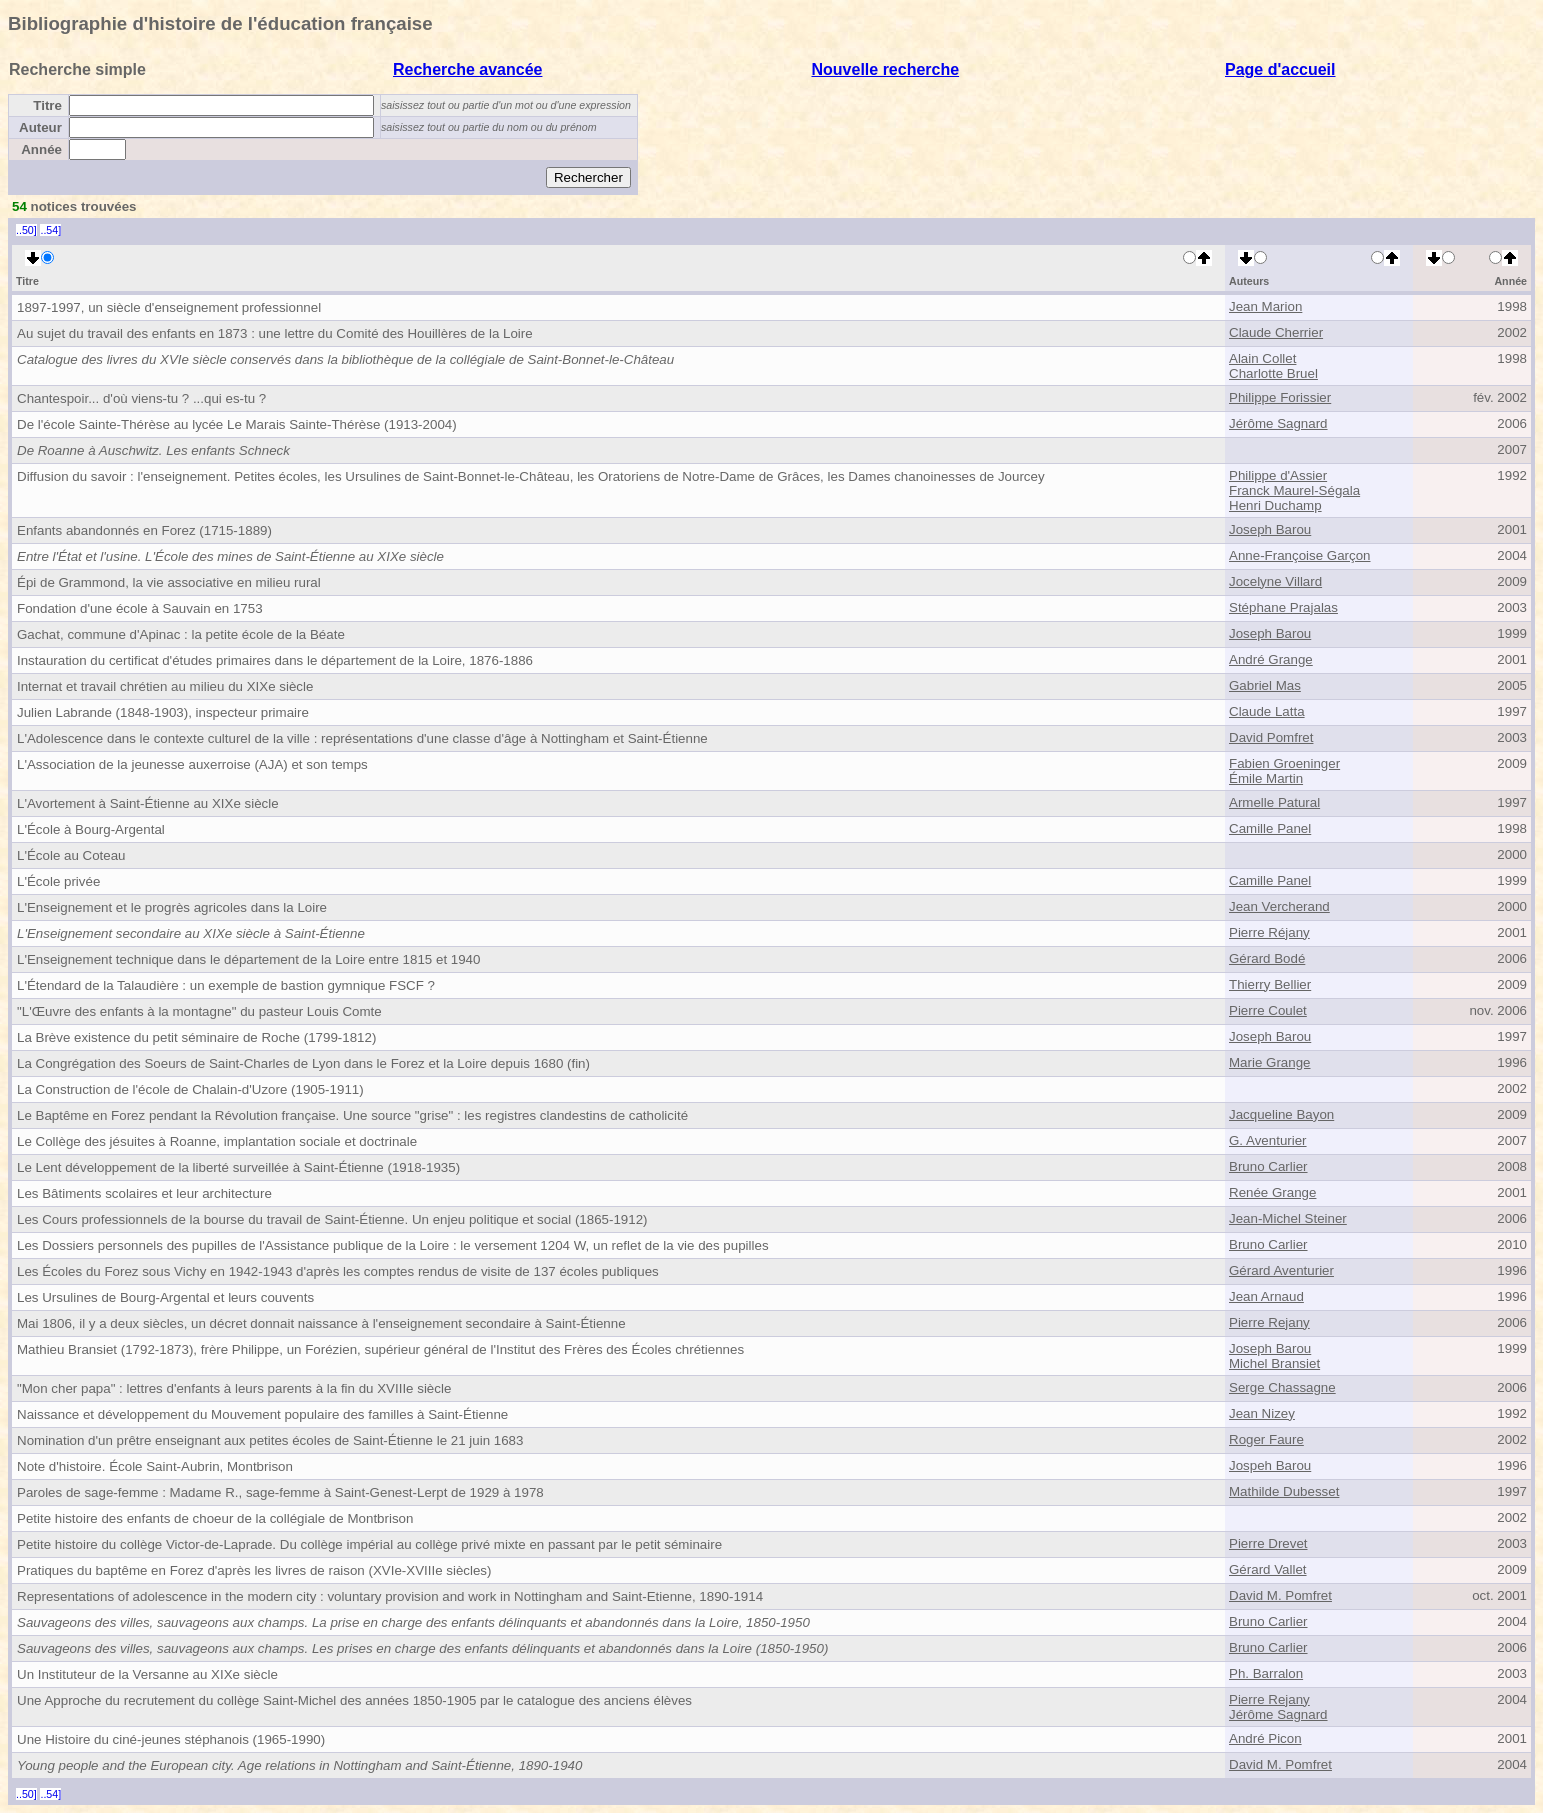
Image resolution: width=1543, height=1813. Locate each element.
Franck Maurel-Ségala (1294, 490)
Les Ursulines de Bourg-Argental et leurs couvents (165, 1297)
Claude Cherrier (1276, 332)
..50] (26, 230)
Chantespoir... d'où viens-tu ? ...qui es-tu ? (141, 398)
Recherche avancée (467, 69)
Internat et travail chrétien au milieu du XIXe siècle (165, 686)
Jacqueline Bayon (1281, 1114)
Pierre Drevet (1268, 1543)
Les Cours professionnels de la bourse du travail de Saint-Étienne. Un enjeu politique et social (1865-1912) (332, 1219)
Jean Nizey (1262, 1413)
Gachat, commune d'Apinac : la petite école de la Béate (181, 634)
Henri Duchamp (1275, 505)
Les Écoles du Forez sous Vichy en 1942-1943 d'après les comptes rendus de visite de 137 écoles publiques (338, 1271)
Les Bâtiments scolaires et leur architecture (144, 1193)
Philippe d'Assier (1278, 475)
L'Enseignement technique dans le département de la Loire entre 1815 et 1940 (248, 959)
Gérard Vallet (1268, 1569)
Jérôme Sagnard (1278, 423)
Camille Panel (1270, 828)
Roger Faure (1266, 1439)
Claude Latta (1267, 711)
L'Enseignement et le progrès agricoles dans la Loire (172, 907)
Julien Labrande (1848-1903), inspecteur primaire (163, 712)
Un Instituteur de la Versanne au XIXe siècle (147, 1674)
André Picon (1265, 1738)
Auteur (40, 127)
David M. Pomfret (1280, 1595)
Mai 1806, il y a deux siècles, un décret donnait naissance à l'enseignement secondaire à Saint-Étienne (321, 1323)
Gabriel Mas (1265, 685)
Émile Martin (1266, 778)
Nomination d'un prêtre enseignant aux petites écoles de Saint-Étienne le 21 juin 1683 (270, 1440)
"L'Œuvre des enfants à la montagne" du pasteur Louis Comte (199, 1011)
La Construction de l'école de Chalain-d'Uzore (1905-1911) (190, 1089)
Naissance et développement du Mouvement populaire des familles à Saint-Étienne (262, 1414)
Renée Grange (1272, 1192)
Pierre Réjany (1269, 932)
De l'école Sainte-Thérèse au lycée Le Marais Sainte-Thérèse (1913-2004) (237, 424)
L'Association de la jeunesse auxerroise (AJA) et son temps (192, 764)
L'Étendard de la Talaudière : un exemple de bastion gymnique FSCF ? (226, 985)
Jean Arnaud (1266, 1296)
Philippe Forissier (1280, 397)
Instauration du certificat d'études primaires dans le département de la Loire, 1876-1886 (275, 660)
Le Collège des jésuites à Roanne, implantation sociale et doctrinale (217, 1141)
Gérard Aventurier (1281, 1270)
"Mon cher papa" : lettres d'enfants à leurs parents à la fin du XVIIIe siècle (234, 1388)
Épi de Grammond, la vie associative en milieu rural (169, 582)
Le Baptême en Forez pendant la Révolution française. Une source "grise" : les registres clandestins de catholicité (352, 1115)
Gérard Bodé (1267, 958)
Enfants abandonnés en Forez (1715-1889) (144, 530)
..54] (50, 230)
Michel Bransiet (1274, 1363)
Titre (47, 105)
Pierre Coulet (1268, 1010)
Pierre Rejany (1269, 1322)
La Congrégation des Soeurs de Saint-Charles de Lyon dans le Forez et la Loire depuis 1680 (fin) (303, 1063)
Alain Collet (1262, 358)
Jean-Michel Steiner (1288, 1218)
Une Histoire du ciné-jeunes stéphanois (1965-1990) (171, 1739)
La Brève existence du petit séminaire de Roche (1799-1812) (196, 1037)
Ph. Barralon (1266, 1673)
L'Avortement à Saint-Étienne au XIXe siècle (148, 803)
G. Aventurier (1268, 1140)
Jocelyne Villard (1275, 581)
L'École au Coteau (71, 855)
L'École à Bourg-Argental (91, 829)
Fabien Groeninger (1284, 763)
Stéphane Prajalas (1283, 607)
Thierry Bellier (1270, 984)
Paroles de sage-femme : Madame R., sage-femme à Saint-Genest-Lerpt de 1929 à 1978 (280, 1492)
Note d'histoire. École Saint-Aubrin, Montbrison (155, 1466)
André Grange (1271, 659)
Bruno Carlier (1268, 1166)
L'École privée (58, 881)
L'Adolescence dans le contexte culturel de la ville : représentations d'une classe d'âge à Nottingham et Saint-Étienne (362, 738)
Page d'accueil (1280, 69)
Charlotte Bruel (1273, 373)
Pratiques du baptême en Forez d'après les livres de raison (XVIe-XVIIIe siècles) (254, 1570)
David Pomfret (1271, 737)
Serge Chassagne (1282, 1387)
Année (41, 149)
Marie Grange (1270, 1062)
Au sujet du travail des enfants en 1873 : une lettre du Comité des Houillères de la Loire (275, 333)
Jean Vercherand (1279, 906)
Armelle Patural (1274, 802)
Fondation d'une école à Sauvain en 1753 (140, 608)
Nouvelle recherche (886, 69)
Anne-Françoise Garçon (1300, 555)
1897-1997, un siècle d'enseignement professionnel (169, 307)
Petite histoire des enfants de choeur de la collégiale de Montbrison (215, 1518)
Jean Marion (1265, 306)
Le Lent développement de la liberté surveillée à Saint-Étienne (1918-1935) (238, 1167)
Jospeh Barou (1270, 1465)
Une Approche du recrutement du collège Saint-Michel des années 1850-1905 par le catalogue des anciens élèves (354, 1700)
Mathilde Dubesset (1284, 1491)
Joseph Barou (1270, 529)
